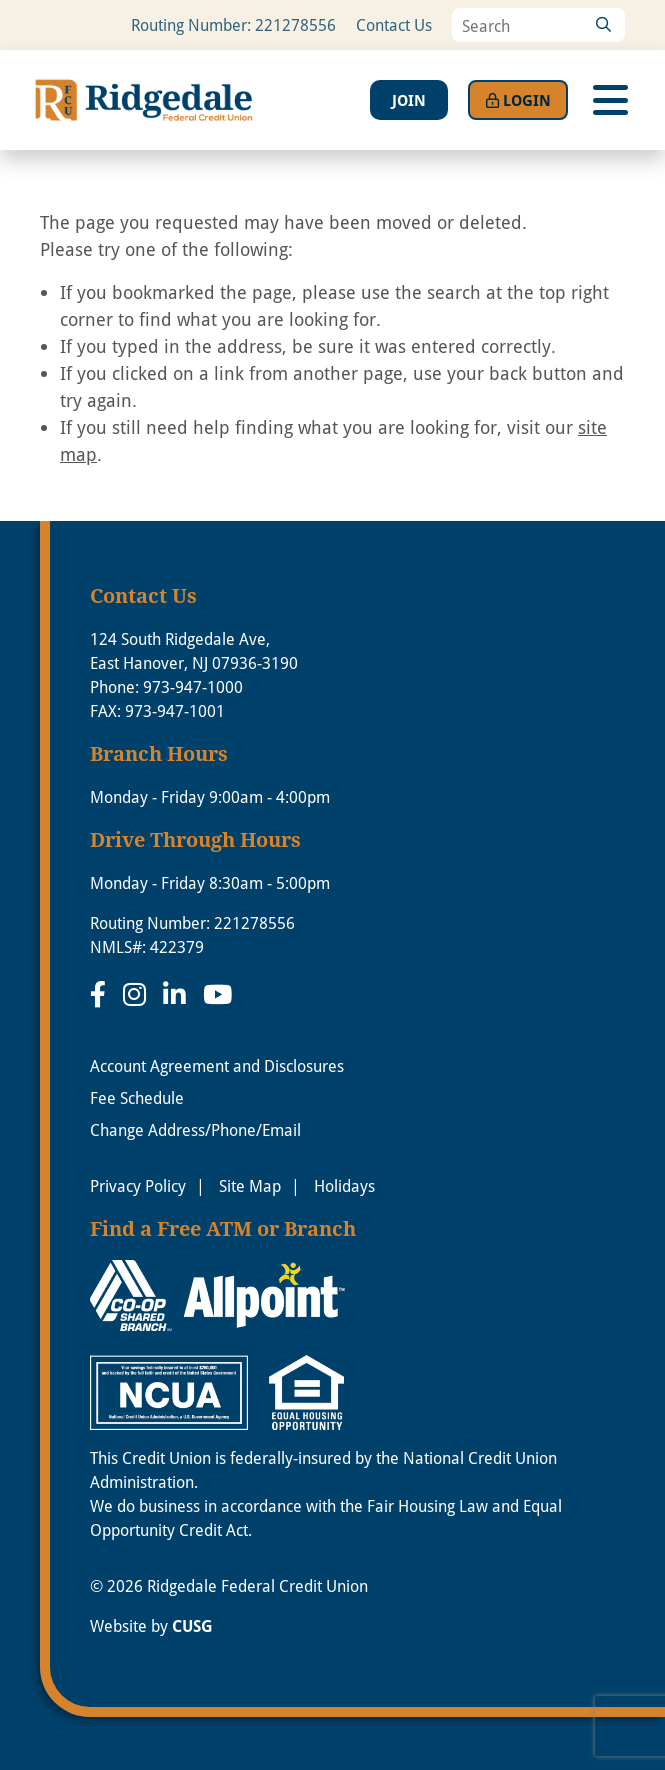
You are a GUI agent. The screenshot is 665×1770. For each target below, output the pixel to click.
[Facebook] (101, 994)
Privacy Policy (138, 1185)
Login (518, 100)
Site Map (250, 1185)
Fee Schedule (137, 1097)
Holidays (344, 1185)
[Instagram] (138, 994)
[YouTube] (217, 994)
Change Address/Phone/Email (195, 1129)
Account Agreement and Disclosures (217, 1065)
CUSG (192, 1626)
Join (409, 100)
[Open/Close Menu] (610, 100)
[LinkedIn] (178, 994)
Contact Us (394, 24)
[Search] (603, 25)
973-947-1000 (193, 686)
